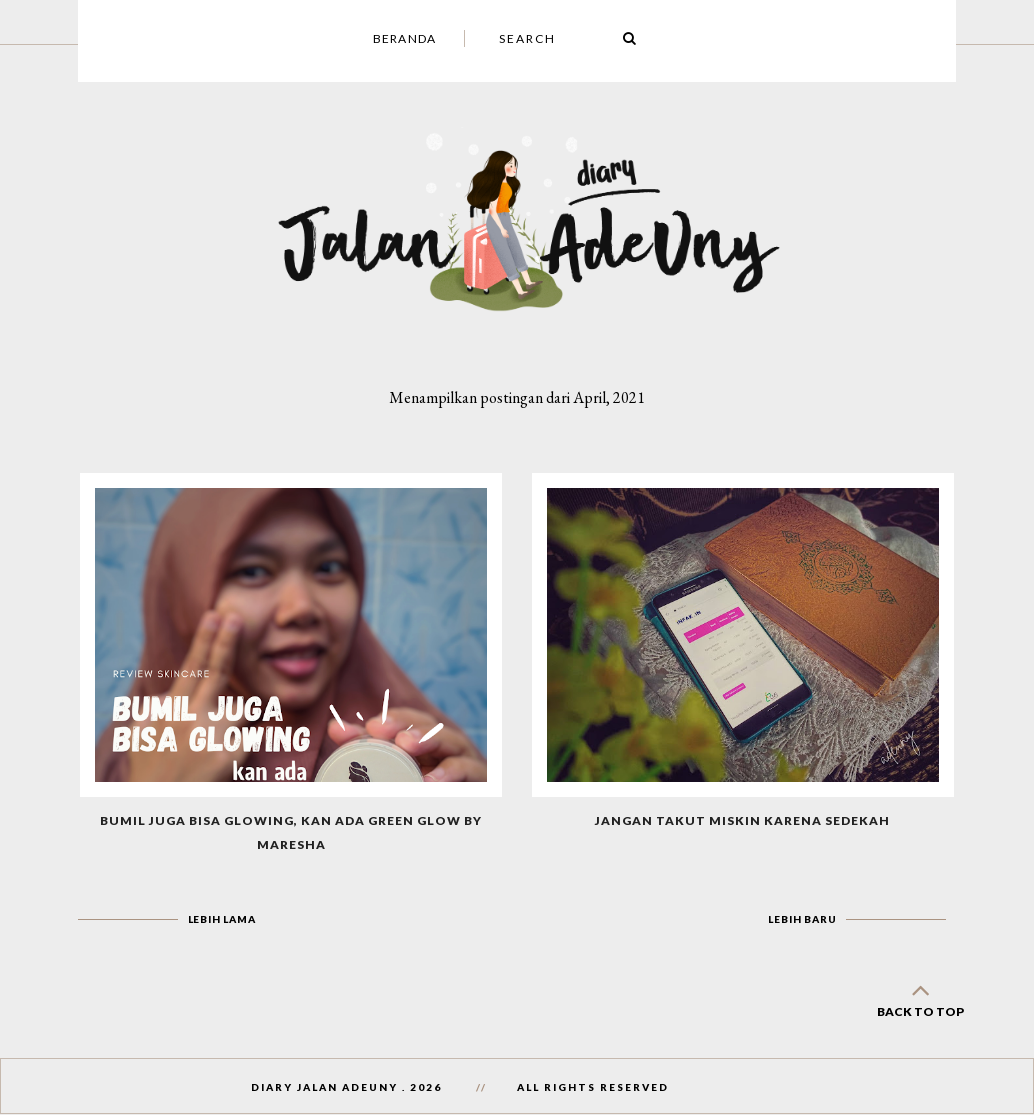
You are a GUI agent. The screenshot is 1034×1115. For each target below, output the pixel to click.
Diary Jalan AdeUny (324, 1087)
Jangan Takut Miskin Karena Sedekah (742, 820)
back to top (920, 996)
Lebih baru (802, 919)
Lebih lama (222, 919)
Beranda (404, 38)
